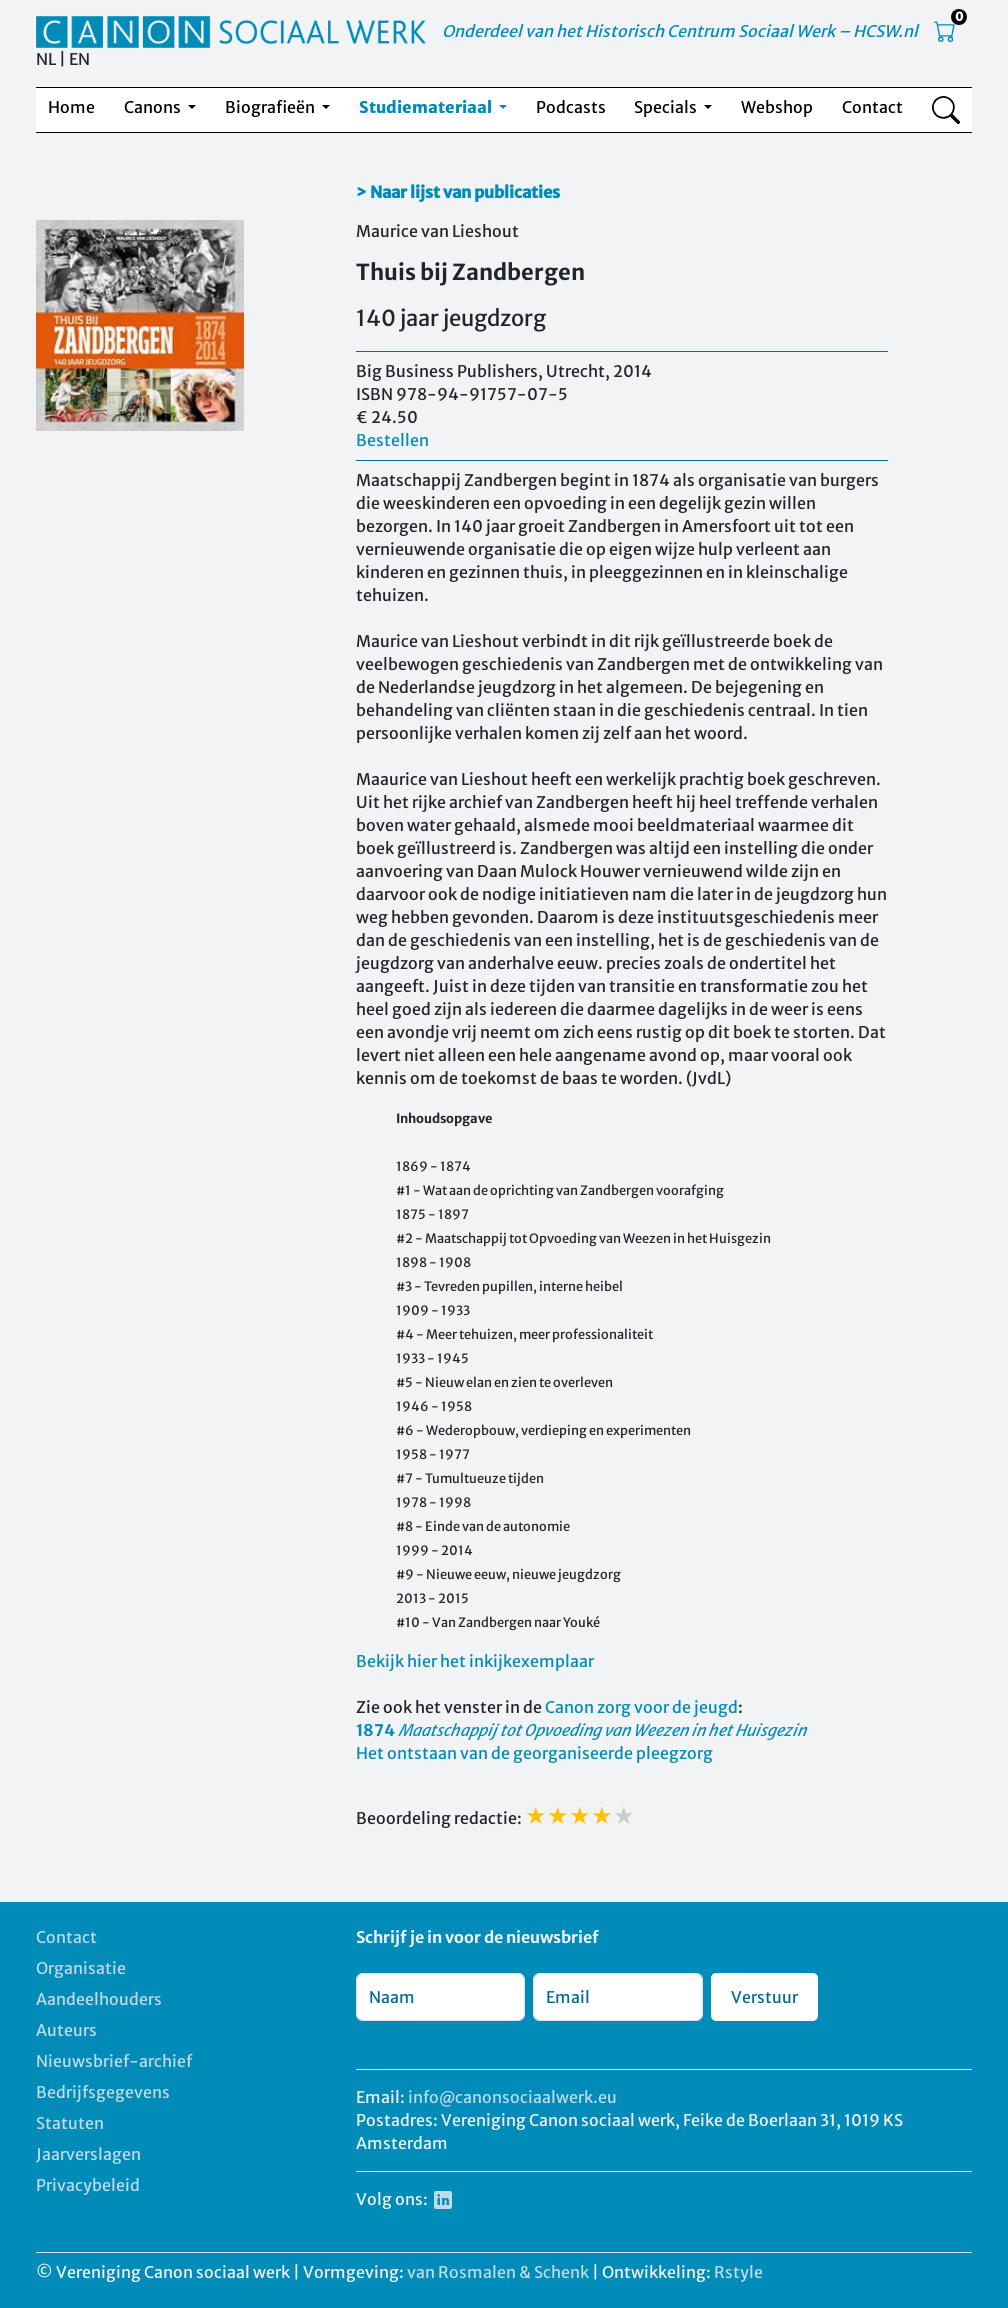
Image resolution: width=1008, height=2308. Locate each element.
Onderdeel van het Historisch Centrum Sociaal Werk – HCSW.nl (680, 31)
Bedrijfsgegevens (103, 2092)
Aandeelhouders (99, 1999)
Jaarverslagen (88, 2154)
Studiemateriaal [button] (427, 107)
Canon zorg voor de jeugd (641, 1707)
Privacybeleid (88, 2185)
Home (71, 107)
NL (46, 59)
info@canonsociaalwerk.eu (512, 2097)
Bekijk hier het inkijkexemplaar (475, 1661)
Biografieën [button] (271, 107)
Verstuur (764, 1997)
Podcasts (571, 107)
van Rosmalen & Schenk (498, 2272)
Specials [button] (667, 107)
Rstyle (738, 2272)
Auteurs (66, 2030)
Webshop (777, 107)
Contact (872, 107)
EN (79, 59)
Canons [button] (154, 107)
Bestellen (392, 440)
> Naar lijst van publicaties (458, 192)
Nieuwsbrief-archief (114, 2061)
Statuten (70, 2123)
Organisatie (81, 1968)
